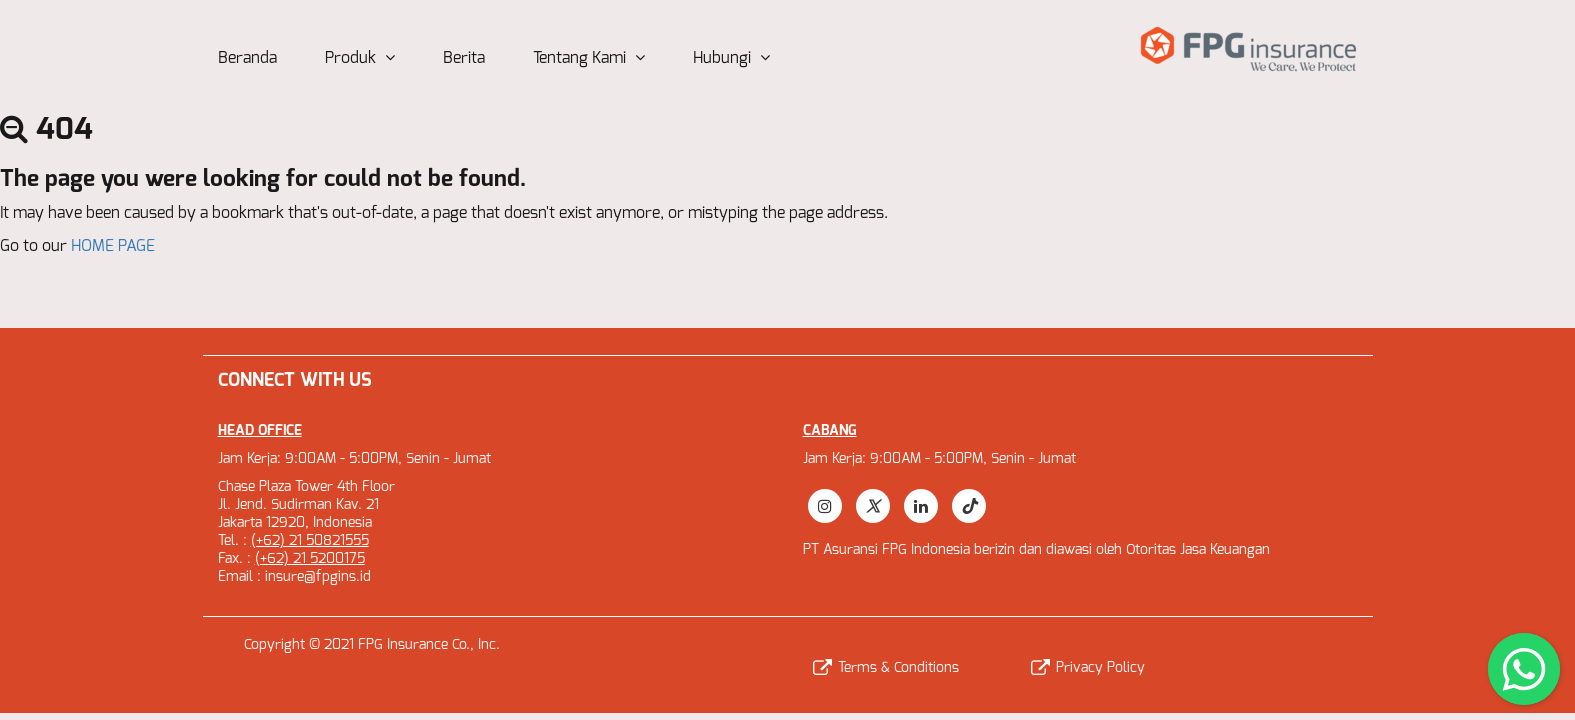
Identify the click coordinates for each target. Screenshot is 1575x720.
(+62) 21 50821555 (310, 541)
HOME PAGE (113, 246)
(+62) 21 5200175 (310, 559)
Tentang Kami (589, 58)
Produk (360, 58)
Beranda (247, 58)
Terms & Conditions (886, 668)
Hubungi (731, 58)
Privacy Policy (1088, 668)
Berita (464, 58)
